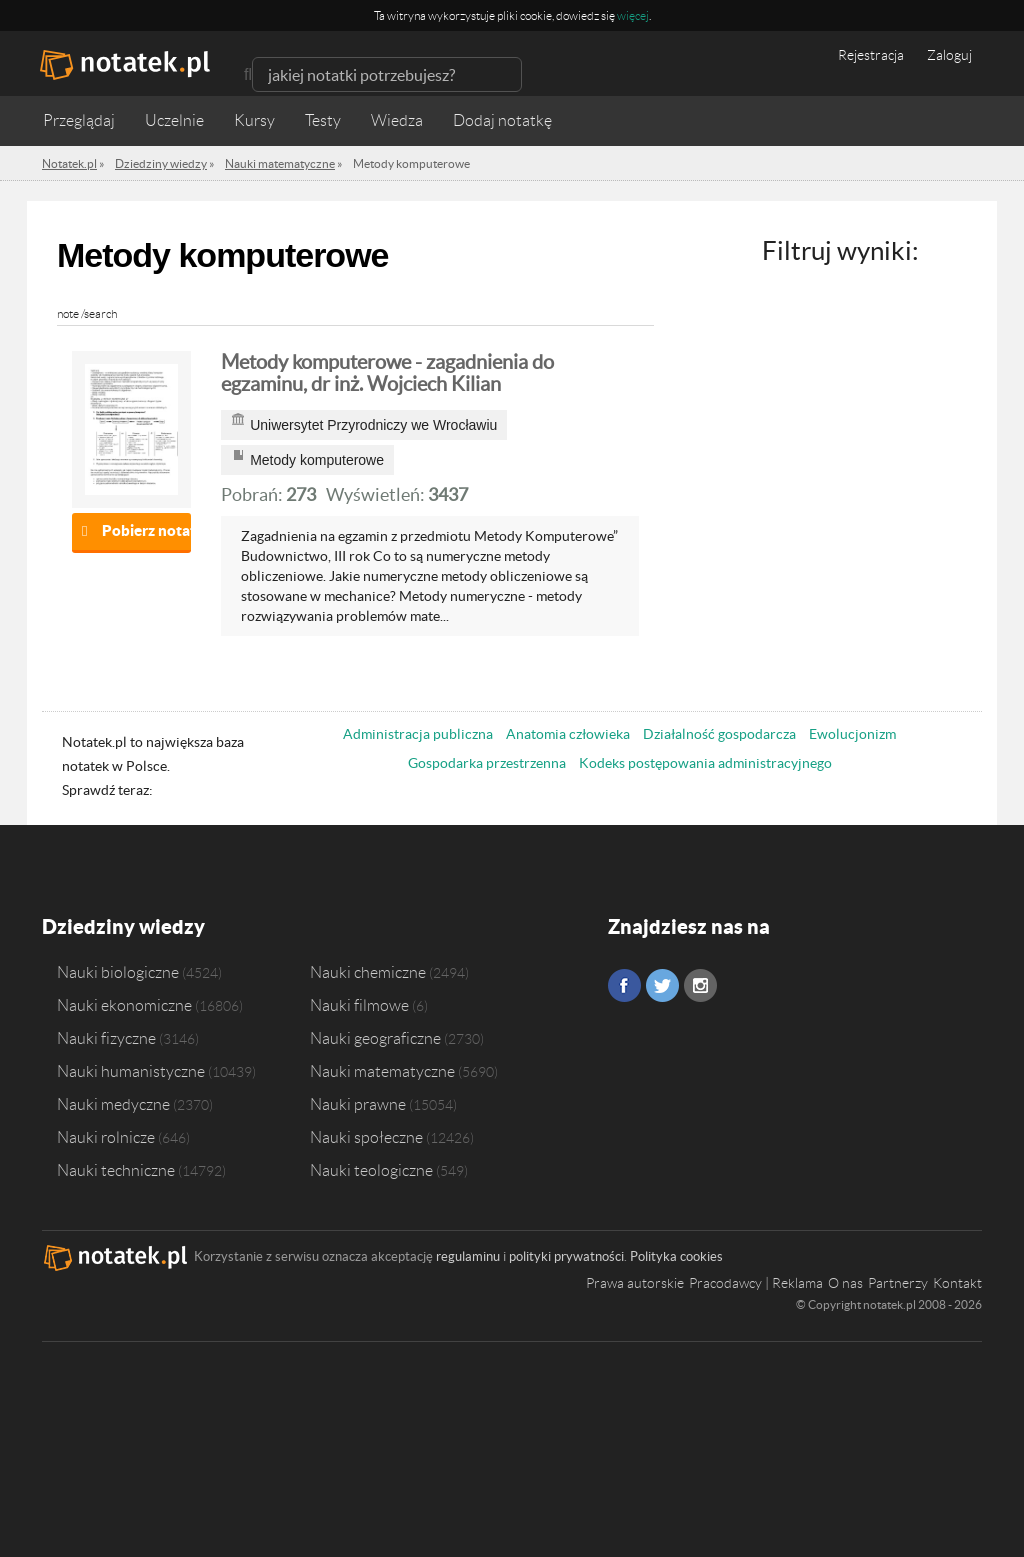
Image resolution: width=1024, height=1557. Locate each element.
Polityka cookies (676, 1256)
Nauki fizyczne (106, 1038)
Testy (323, 120)
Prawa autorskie (635, 1283)
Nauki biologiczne (118, 972)
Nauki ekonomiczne (124, 1005)
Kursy (254, 120)
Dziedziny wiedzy (123, 926)
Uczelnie (174, 120)
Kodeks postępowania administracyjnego (705, 763)
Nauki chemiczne (368, 972)
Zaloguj (949, 55)
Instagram (700, 985)
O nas (845, 1283)
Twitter (662, 985)
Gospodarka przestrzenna (487, 763)
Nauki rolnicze (106, 1137)
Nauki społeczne (366, 1137)
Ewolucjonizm (852, 734)
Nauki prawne (358, 1104)
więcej (633, 15)
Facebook (624, 985)
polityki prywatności (566, 1256)
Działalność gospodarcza (719, 734)
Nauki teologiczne (371, 1170)
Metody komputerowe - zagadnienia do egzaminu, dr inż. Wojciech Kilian (387, 373)
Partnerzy (898, 1283)
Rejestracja (871, 55)
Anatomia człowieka (568, 734)
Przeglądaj (79, 120)
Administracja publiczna (418, 734)
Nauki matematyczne (382, 1071)
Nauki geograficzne (375, 1038)
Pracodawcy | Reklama (756, 1283)
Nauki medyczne (113, 1104)
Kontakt (957, 1283)
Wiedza (397, 120)
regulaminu (468, 1256)
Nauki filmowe (359, 1005)
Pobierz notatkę (146, 530)
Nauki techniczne (116, 1170)
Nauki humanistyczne (131, 1071)
